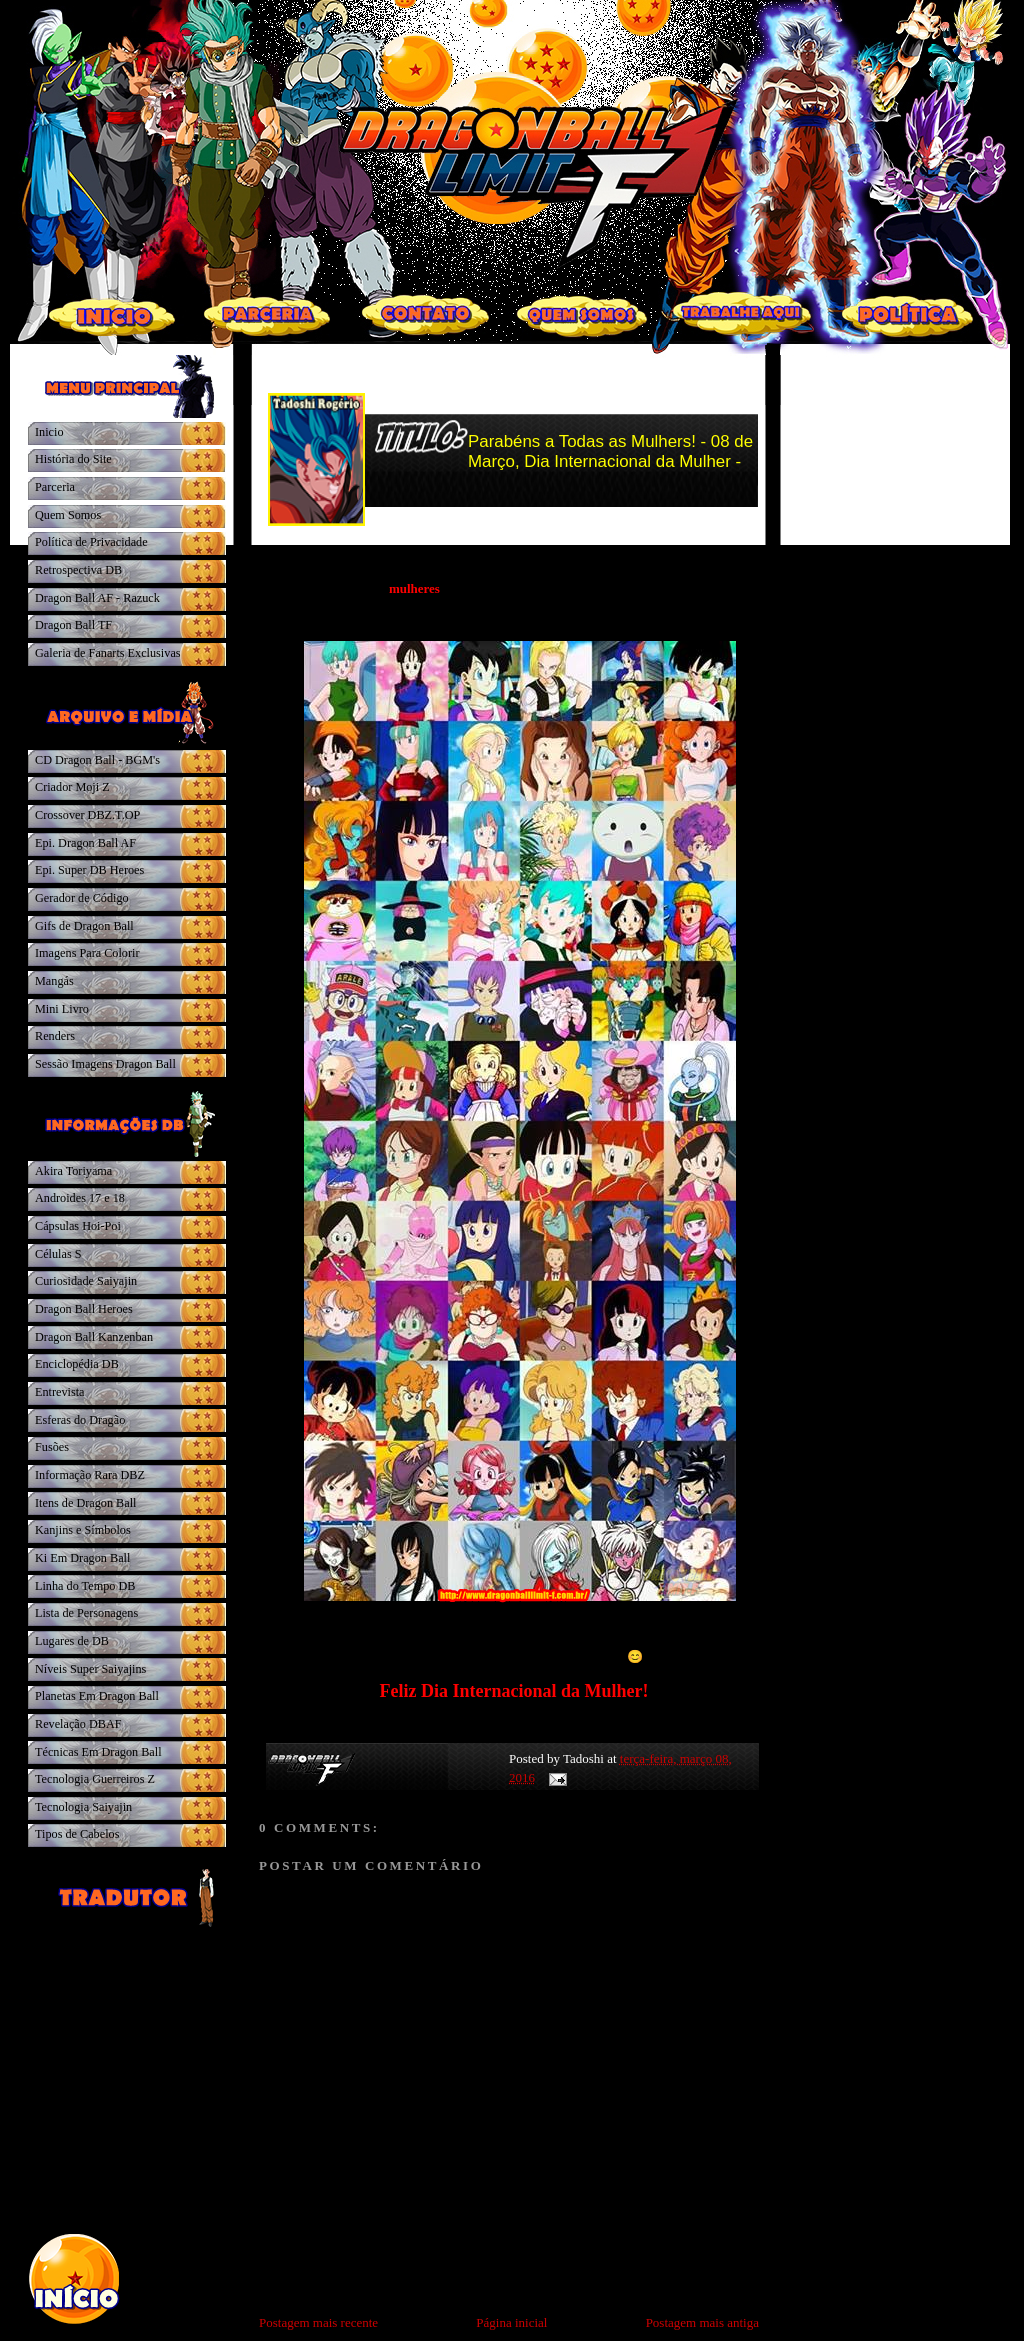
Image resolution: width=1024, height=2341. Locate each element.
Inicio (49, 432)
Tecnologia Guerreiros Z (95, 1779)
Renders (55, 1036)
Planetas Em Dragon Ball (97, 1696)
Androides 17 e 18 (80, 1198)
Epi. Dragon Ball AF (85, 843)
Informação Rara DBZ (90, 1475)
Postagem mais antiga (702, 2322)
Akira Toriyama (73, 1171)
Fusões (52, 1447)
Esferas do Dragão (80, 1420)
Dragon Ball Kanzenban (94, 1337)
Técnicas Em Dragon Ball (98, 1752)
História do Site (73, 459)
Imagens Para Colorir (87, 953)
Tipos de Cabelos (77, 1834)
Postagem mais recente (318, 2322)
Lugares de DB (72, 1641)
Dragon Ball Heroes (84, 1309)
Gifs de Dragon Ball (84, 926)
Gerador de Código (82, 898)
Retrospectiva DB (78, 570)
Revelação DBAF (78, 1724)
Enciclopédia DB (77, 1364)
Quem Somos (68, 515)
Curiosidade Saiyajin (86, 1281)
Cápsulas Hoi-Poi (78, 1226)
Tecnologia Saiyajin (83, 1807)
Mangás (54, 981)
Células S (58, 1254)
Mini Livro (62, 1009)
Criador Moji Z (72, 787)
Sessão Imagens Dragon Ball (105, 1064)
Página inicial (511, 2322)
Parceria (55, 487)
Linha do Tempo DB (85, 1586)
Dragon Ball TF (73, 625)
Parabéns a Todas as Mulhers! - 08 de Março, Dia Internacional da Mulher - (610, 451)
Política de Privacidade (91, 542)
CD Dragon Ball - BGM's (97, 760)
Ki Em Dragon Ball (82, 1558)
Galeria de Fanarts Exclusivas (108, 653)
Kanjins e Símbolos (83, 1530)
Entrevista (60, 1392)
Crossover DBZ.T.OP (87, 815)
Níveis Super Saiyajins (90, 1669)
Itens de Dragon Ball (85, 1503)
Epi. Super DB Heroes (89, 870)
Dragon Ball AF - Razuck (97, 598)
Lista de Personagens (86, 1613)
